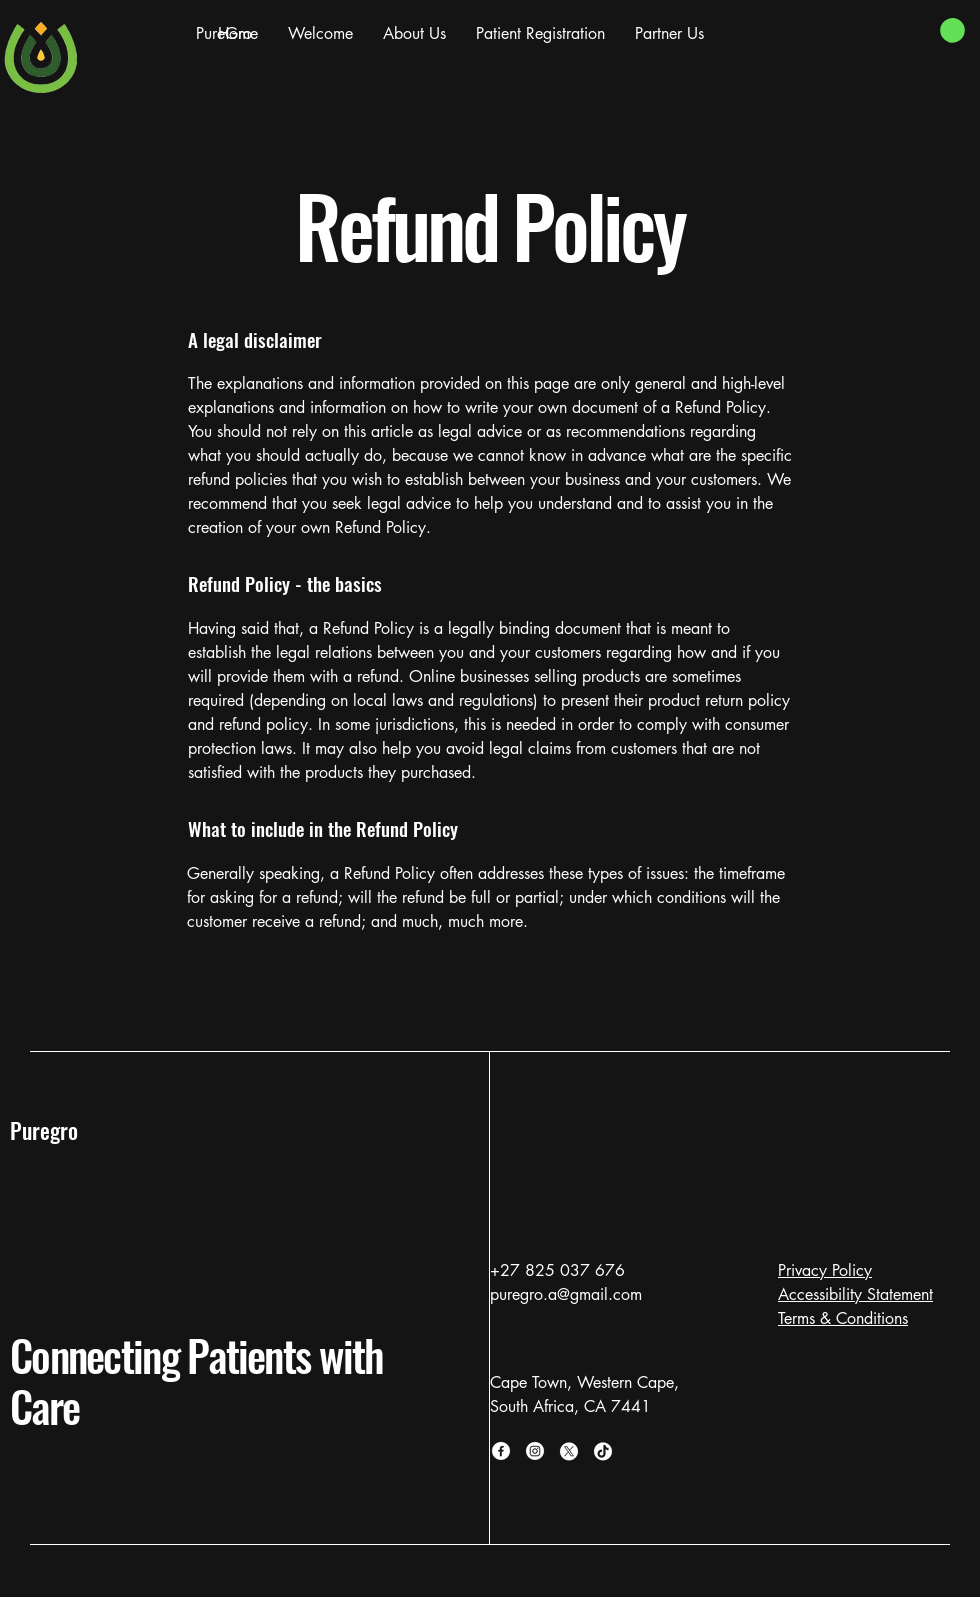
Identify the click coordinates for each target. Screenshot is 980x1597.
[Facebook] (501, 1451)
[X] (569, 1451)
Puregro (44, 1130)
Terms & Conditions (843, 1318)
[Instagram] (535, 1451)
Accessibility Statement (855, 1294)
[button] (952, 30)
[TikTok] (603, 1451)
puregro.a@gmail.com (566, 1294)
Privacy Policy (825, 1270)
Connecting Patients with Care (197, 1380)
